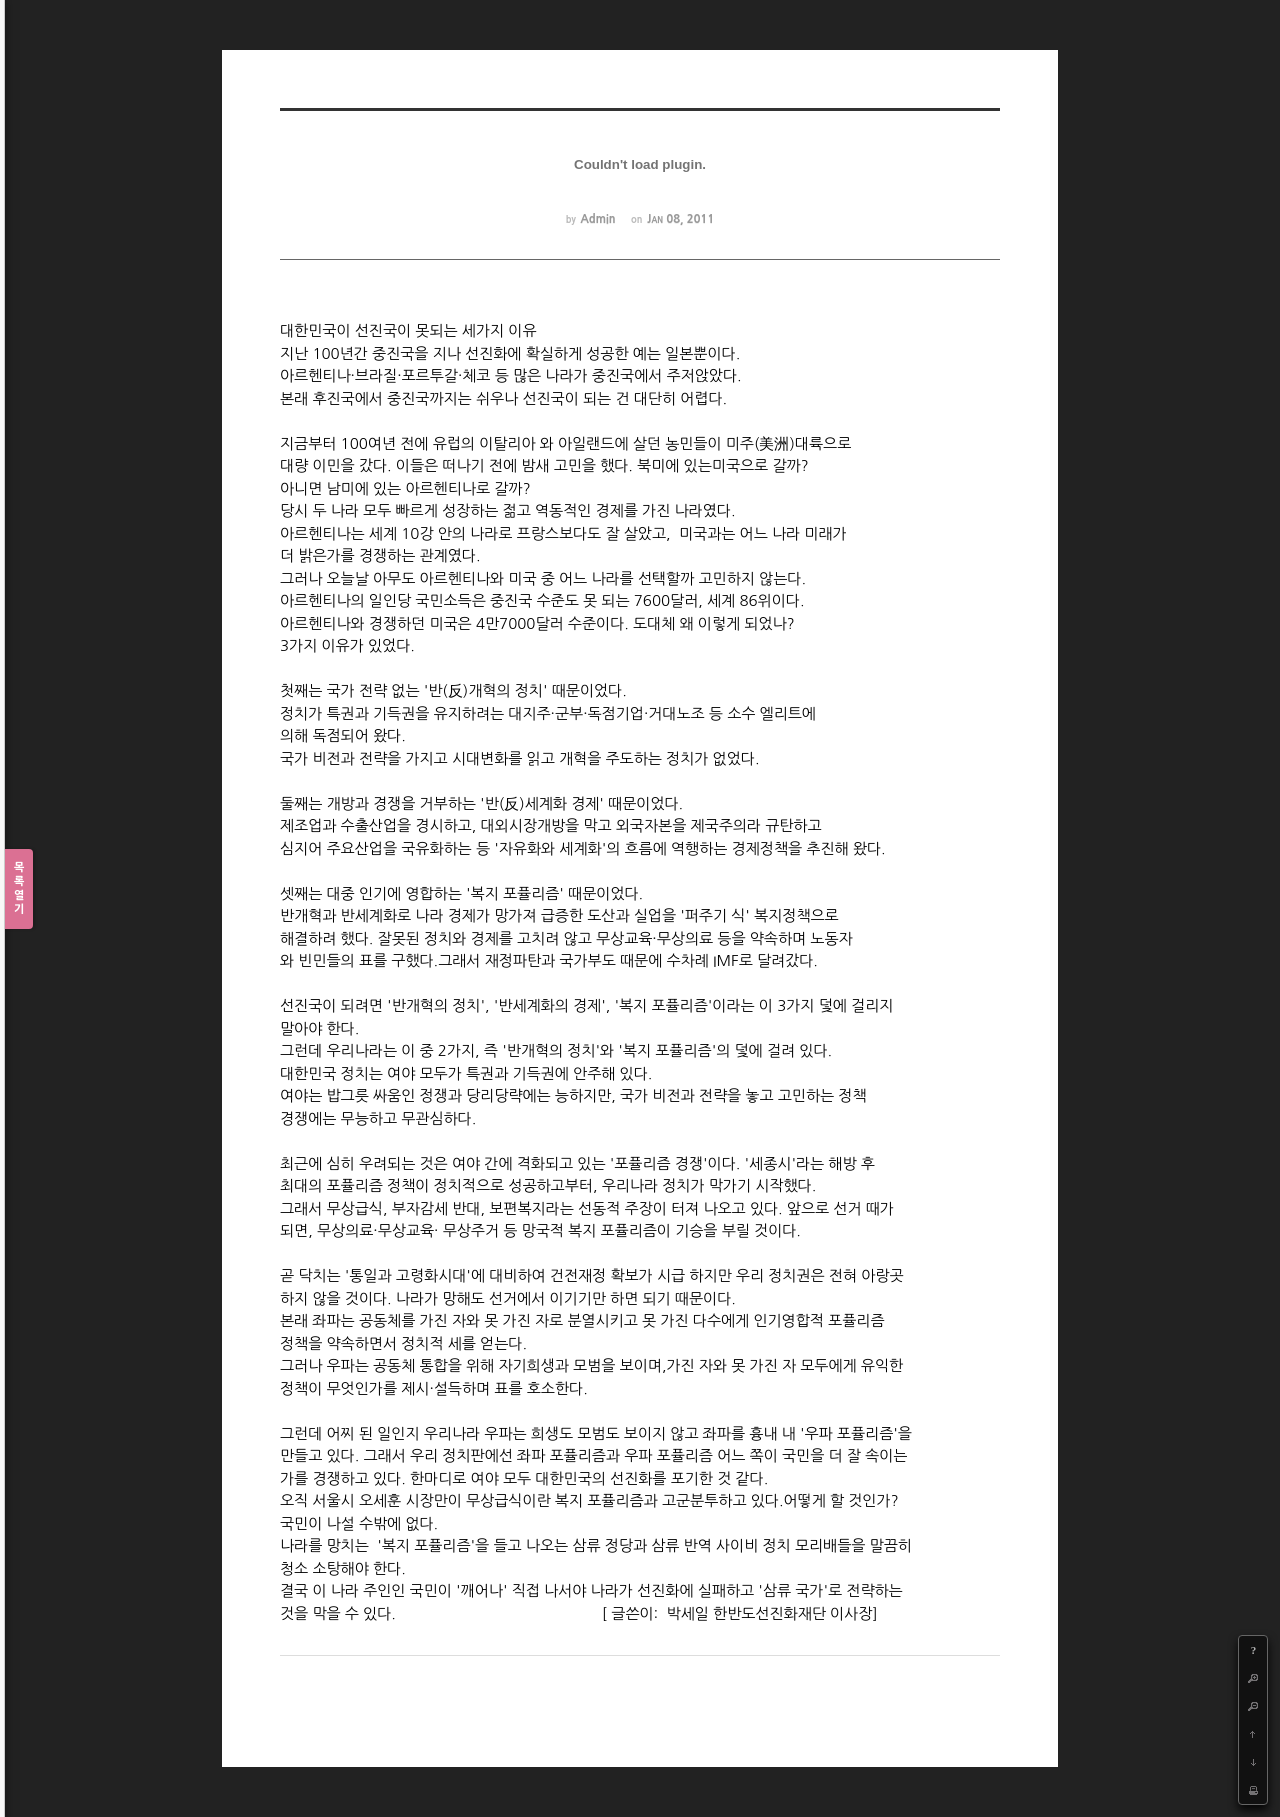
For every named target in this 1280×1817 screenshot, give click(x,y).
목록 (19, 889)
